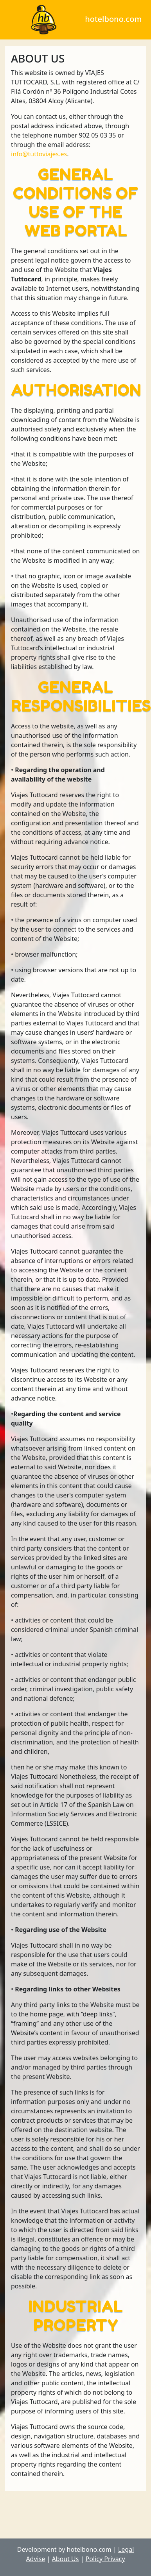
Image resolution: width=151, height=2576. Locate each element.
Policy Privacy (105, 2559)
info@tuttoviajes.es (39, 154)
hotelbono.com (73, 19)
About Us (65, 2559)
